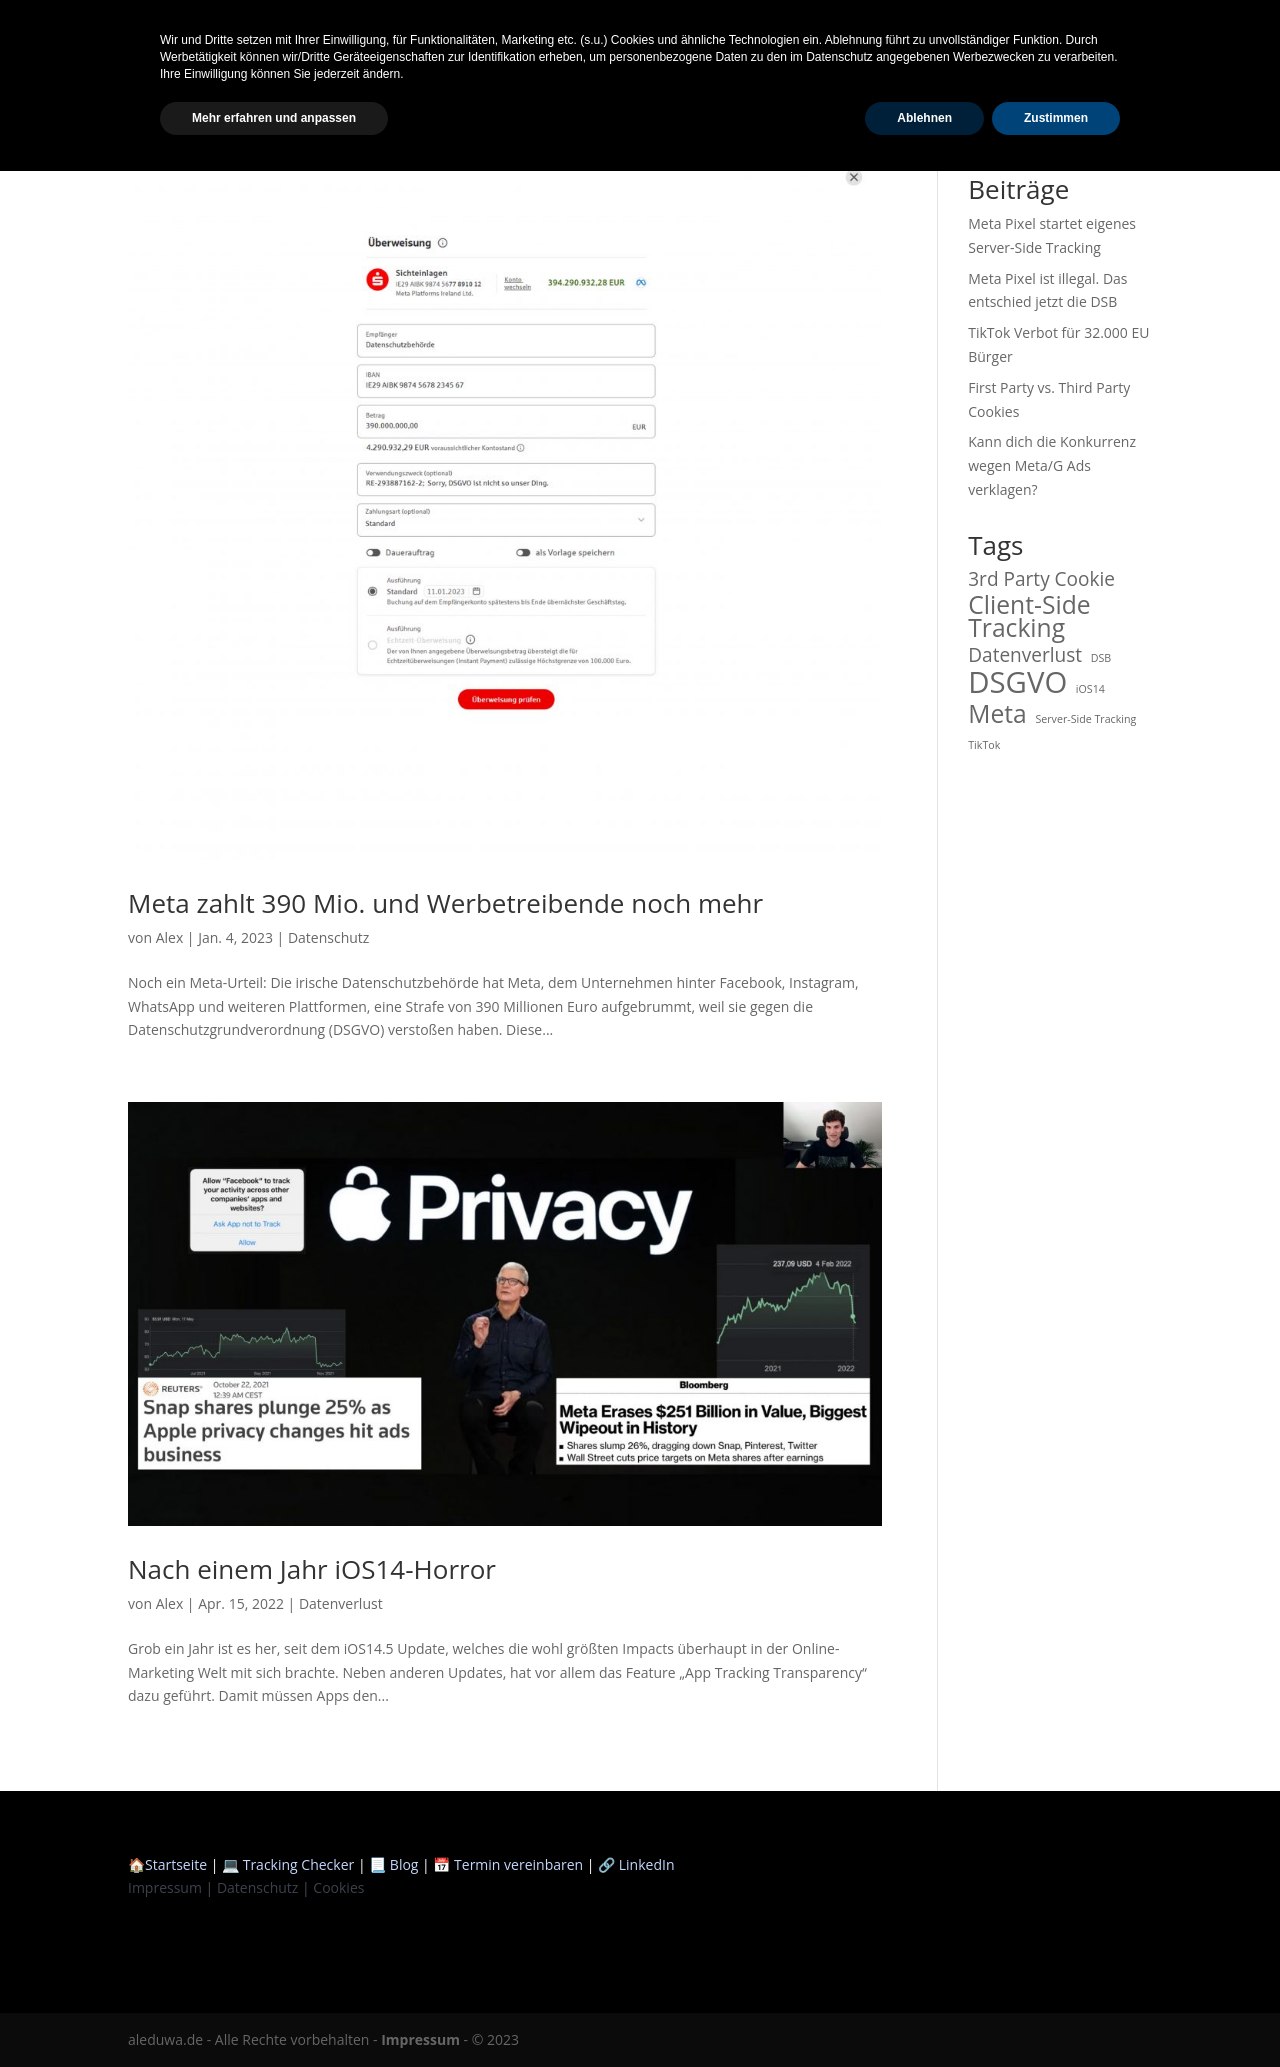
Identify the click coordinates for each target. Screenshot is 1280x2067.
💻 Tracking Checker (290, 1864)
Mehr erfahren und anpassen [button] (274, 2014)
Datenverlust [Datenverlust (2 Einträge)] (1025, 656)
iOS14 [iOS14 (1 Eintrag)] (1090, 689)
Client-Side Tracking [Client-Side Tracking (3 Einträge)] (1029, 617)
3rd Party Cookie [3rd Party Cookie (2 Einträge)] (1041, 580)
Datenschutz (328, 937)
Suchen (1117, 126)
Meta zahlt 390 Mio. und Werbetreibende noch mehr (445, 903)
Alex (170, 937)
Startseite (922, 25)
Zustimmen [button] (1056, 2014)
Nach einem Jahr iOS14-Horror (312, 1569)
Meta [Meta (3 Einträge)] (997, 714)
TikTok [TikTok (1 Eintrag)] (984, 745)
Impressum (165, 1887)
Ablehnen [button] (924, 2014)
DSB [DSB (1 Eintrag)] (1101, 658)
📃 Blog (393, 1864)
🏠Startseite (167, 1864)
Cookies (338, 1887)
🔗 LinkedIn (636, 1864)
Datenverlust (341, 1603)
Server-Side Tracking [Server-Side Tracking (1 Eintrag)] (1085, 719)
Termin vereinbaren (1183, 25)
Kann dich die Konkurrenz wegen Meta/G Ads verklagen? (1052, 465)
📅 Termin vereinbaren (508, 1864)
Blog (995, 25)
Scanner (1063, 25)
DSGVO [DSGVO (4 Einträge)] (1017, 683)
